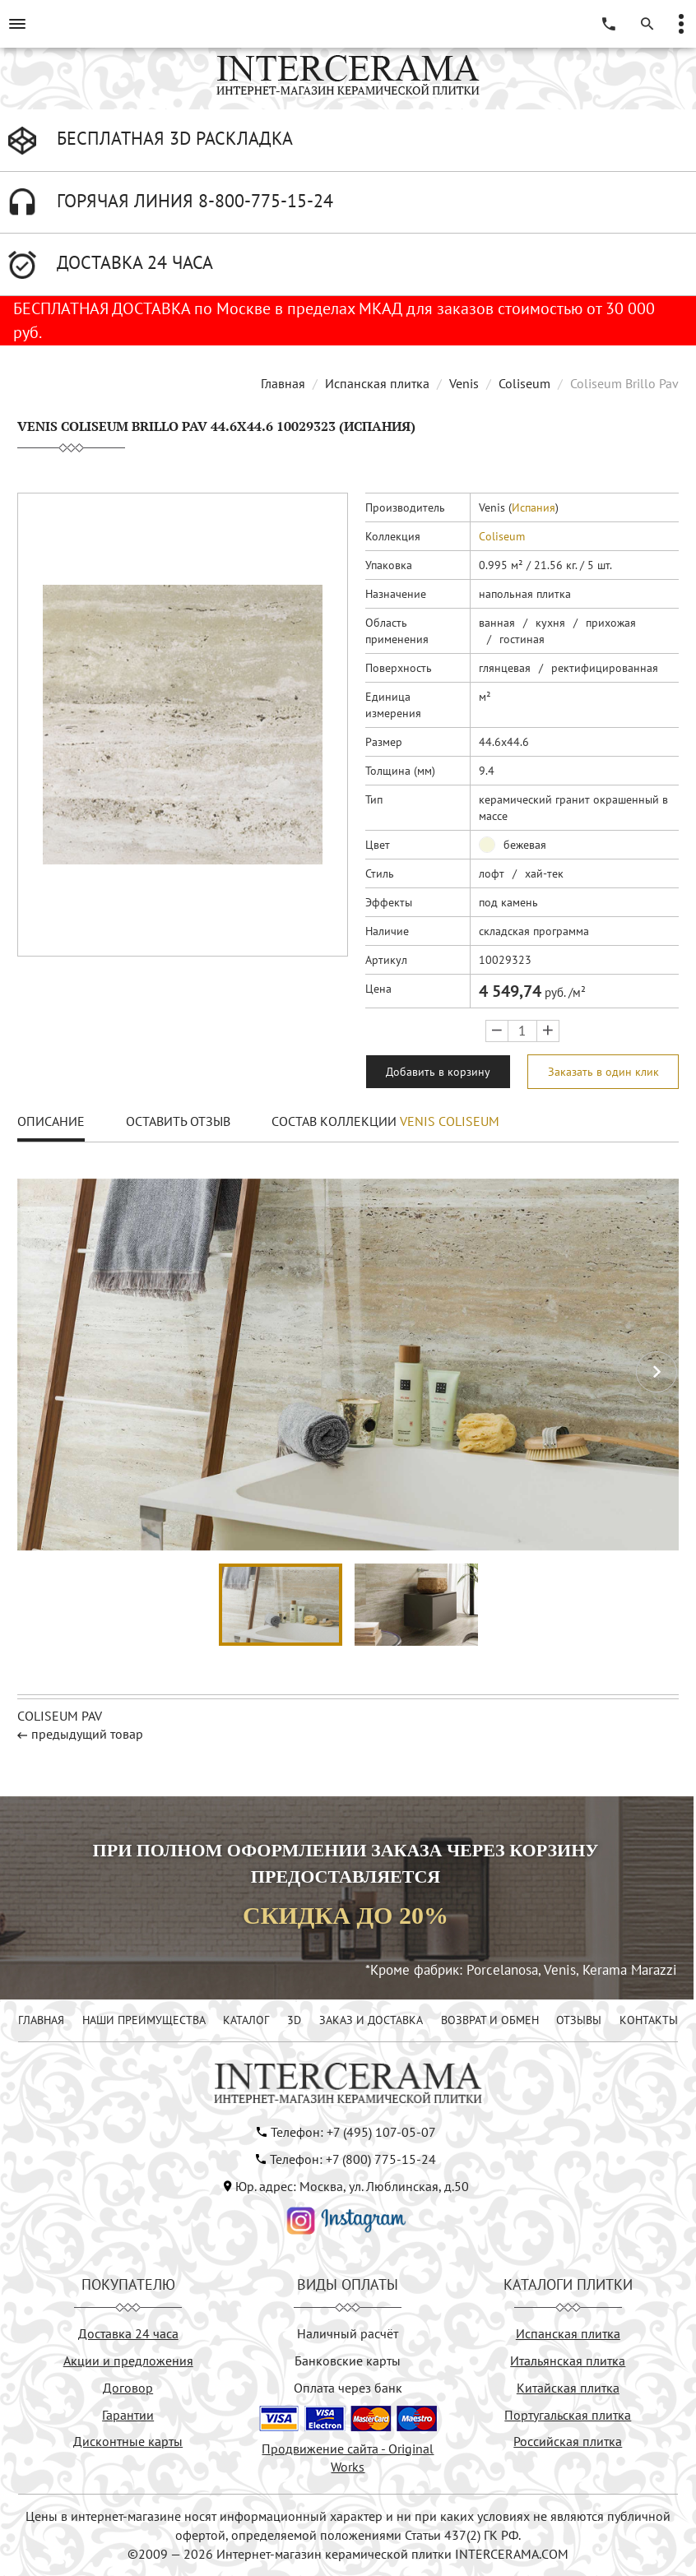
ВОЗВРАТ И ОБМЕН (490, 2020)
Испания (533, 507)
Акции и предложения (128, 2360)
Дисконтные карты (128, 2441)
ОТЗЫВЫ (578, 2020)
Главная (283, 383)
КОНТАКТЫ (648, 2020)
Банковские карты (348, 2360)
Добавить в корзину (438, 1071)
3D (294, 2020)
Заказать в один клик (603, 1071)
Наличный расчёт (347, 2333)
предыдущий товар (87, 1734)
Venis (464, 383)
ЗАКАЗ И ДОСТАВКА (371, 2020)
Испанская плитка (377, 383)
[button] (656, 1371)
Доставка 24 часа (128, 2333)
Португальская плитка (567, 2415)
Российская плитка (567, 2441)
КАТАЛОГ (246, 2020)
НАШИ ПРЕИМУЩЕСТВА (144, 2020)
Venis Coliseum (449, 1121)
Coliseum (524, 383)
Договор (128, 2387)
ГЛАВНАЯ (41, 2020)
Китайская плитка (568, 2387)
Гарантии (128, 2415)
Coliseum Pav (59, 1715)
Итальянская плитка (567, 2360)
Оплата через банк (348, 2387)
